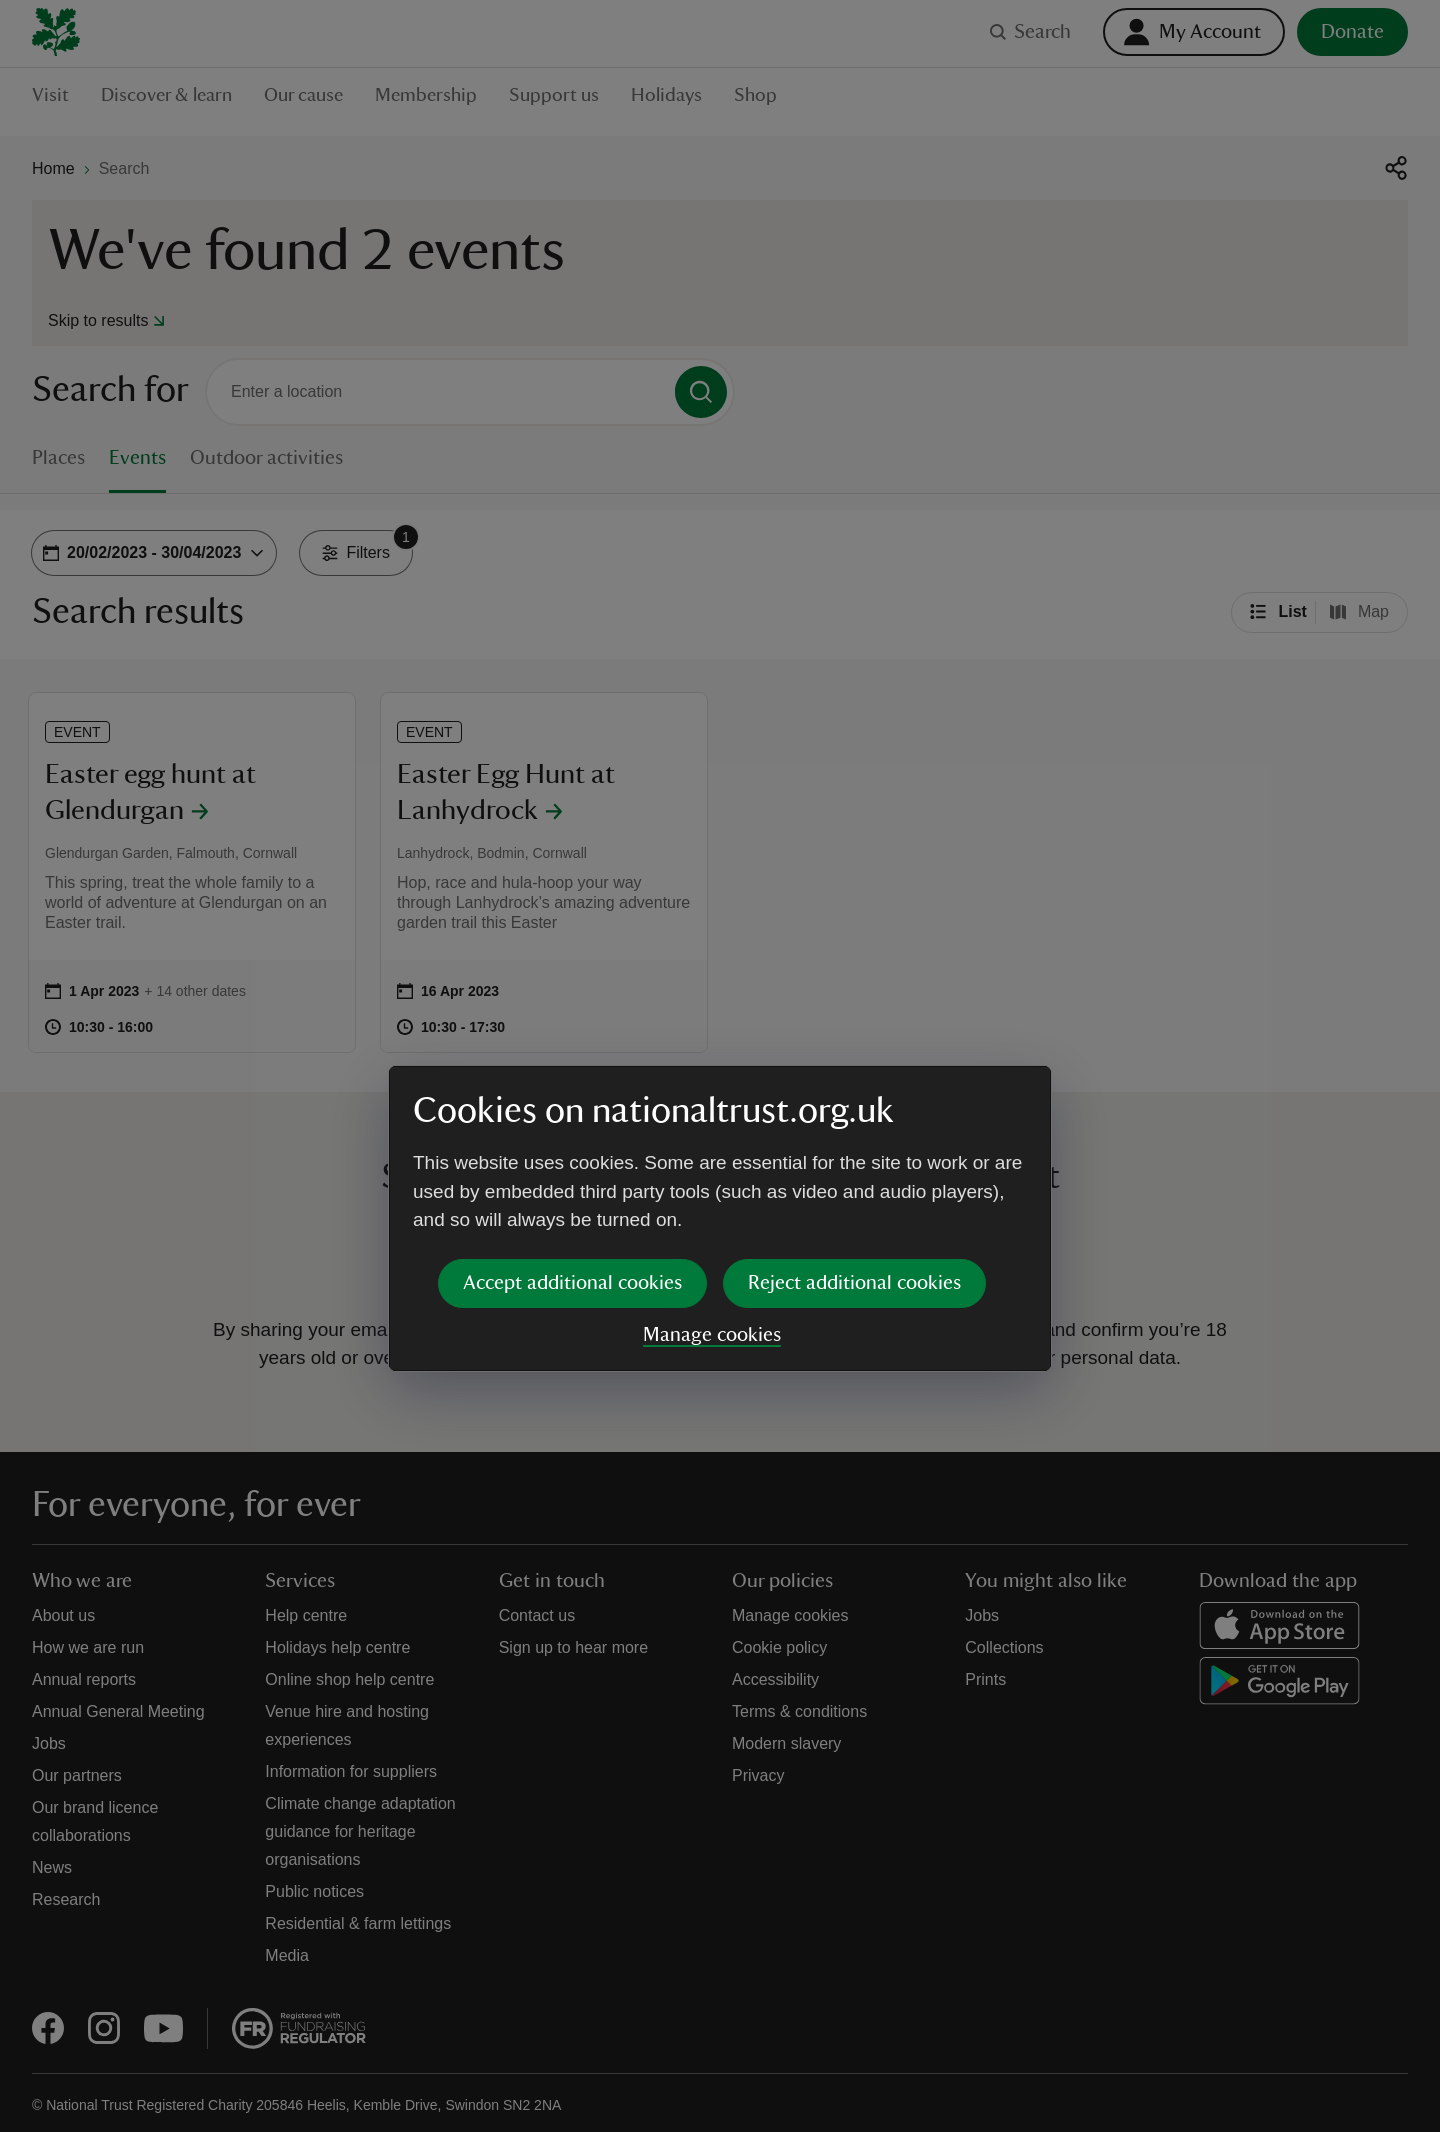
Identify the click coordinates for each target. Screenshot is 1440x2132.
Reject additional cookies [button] (854, 1130)
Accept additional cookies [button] (572, 1130)
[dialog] (720, 1065)
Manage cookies (712, 1182)
